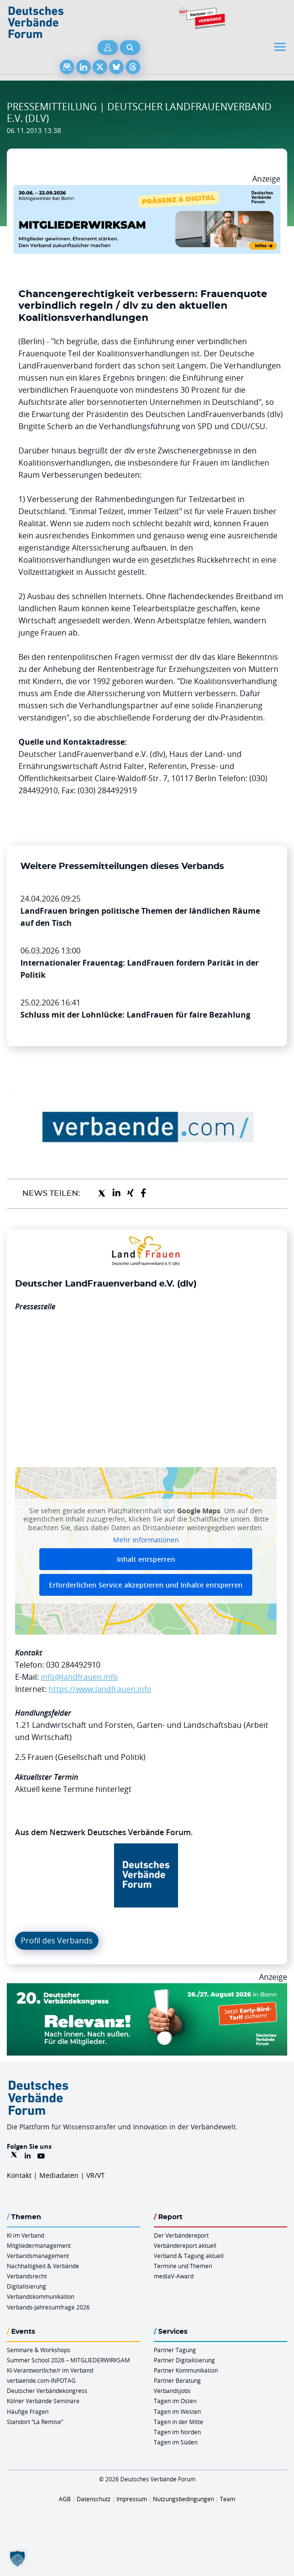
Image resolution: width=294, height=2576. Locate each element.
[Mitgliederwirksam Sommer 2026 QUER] (147, 190)
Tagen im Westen (177, 2411)
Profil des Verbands (57, 1940)
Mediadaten (59, 2175)
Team (227, 2499)
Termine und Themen (183, 2266)
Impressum (131, 2499)
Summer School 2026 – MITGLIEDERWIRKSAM (68, 2360)
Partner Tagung (175, 2350)
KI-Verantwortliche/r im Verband (50, 2370)
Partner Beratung (177, 2380)
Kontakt (19, 2175)
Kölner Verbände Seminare (43, 2401)
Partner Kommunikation (186, 2370)
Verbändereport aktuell (185, 2245)
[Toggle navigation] (281, 47)
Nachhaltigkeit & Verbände (43, 2266)
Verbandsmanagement (38, 2255)
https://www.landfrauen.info (100, 1689)
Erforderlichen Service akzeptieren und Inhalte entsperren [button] (146, 1584)
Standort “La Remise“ (35, 2421)
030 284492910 (73, 1664)
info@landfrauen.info (79, 1677)
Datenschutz (94, 2499)
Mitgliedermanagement (39, 2245)
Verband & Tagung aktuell (189, 2255)
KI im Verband (25, 2235)
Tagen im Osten (175, 2401)
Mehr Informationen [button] (146, 1540)
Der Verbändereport (181, 2235)
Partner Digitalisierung (184, 2360)
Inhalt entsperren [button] (146, 1559)
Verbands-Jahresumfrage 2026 (48, 2307)
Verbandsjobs (172, 2390)
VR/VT (95, 2175)
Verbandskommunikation (40, 2296)
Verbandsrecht (27, 2276)
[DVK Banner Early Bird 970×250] (147, 1989)
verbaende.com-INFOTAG (41, 2380)
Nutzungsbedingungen (183, 2499)
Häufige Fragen (28, 2411)
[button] (17, 2558)
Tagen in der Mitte (178, 2421)
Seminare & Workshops (38, 2350)
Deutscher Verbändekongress (47, 2390)
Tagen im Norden (177, 2432)
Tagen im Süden (175, 2442)
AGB (65, 2499)
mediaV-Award (174, 2276)
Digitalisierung (26, 2286)
